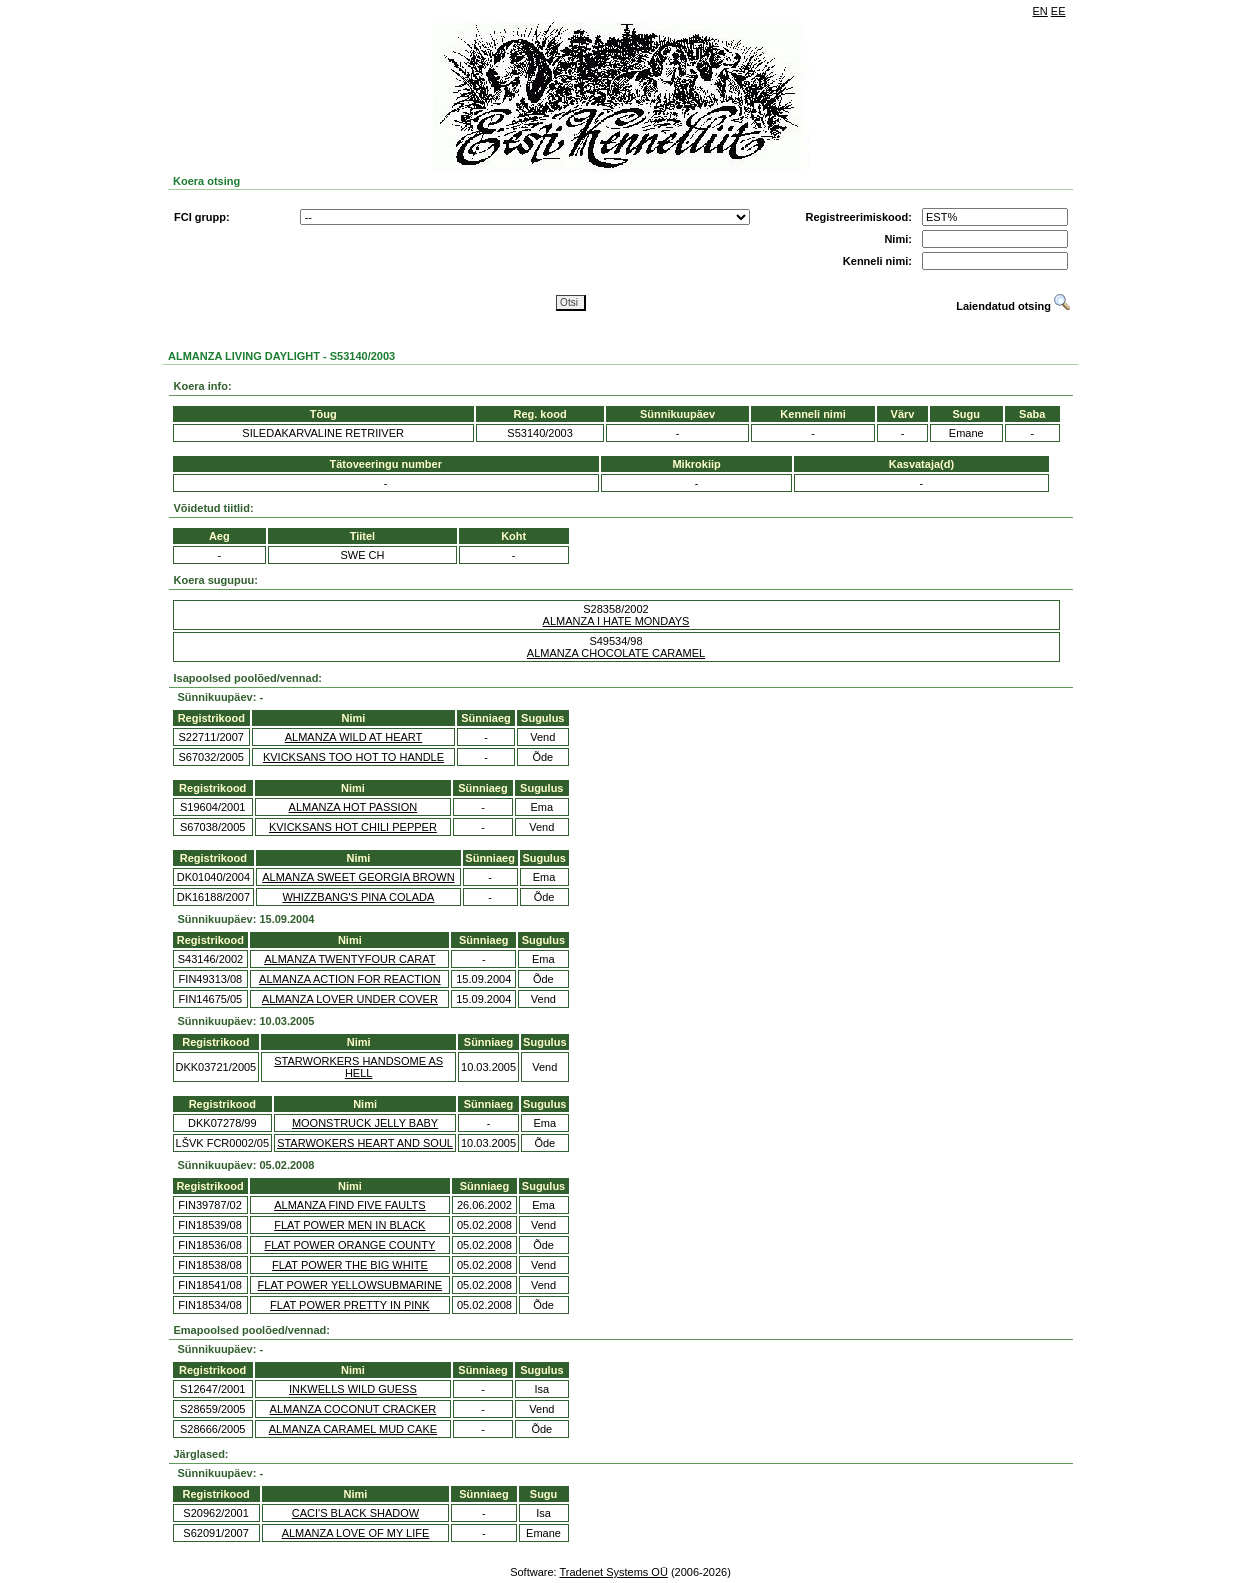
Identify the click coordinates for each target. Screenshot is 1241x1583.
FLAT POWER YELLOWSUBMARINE (350, 1285)
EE (1058, 11)
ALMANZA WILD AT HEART (354, 737)
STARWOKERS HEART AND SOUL (365, 1143)
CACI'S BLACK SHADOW (355, 1513)
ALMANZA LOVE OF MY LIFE (356, 1533)
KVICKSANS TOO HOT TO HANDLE (353, 757)
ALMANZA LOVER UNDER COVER (350, 999)
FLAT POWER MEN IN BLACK (349, 1225)
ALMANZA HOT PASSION (353, 807)
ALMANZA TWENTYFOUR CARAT (349, 959)
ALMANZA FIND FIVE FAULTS (349, 1205)
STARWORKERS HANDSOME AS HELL (358, 1067)
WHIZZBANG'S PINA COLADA (358, 897)
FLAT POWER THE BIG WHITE (350, 1265)
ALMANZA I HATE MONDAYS (616, 621)
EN (1040, 11)
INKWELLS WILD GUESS (353, 1389)
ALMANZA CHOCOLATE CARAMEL (616, 653)
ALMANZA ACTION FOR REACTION (350, 979)
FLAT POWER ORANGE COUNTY (350, 1245)
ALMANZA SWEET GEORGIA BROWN (358, 877)
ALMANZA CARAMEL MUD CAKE (353, 1429)
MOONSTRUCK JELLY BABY (365, 1123)
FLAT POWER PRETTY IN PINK (350, 1305)
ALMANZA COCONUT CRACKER (353, 1409)
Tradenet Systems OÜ (613, 1572)
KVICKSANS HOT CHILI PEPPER (353, 827)
